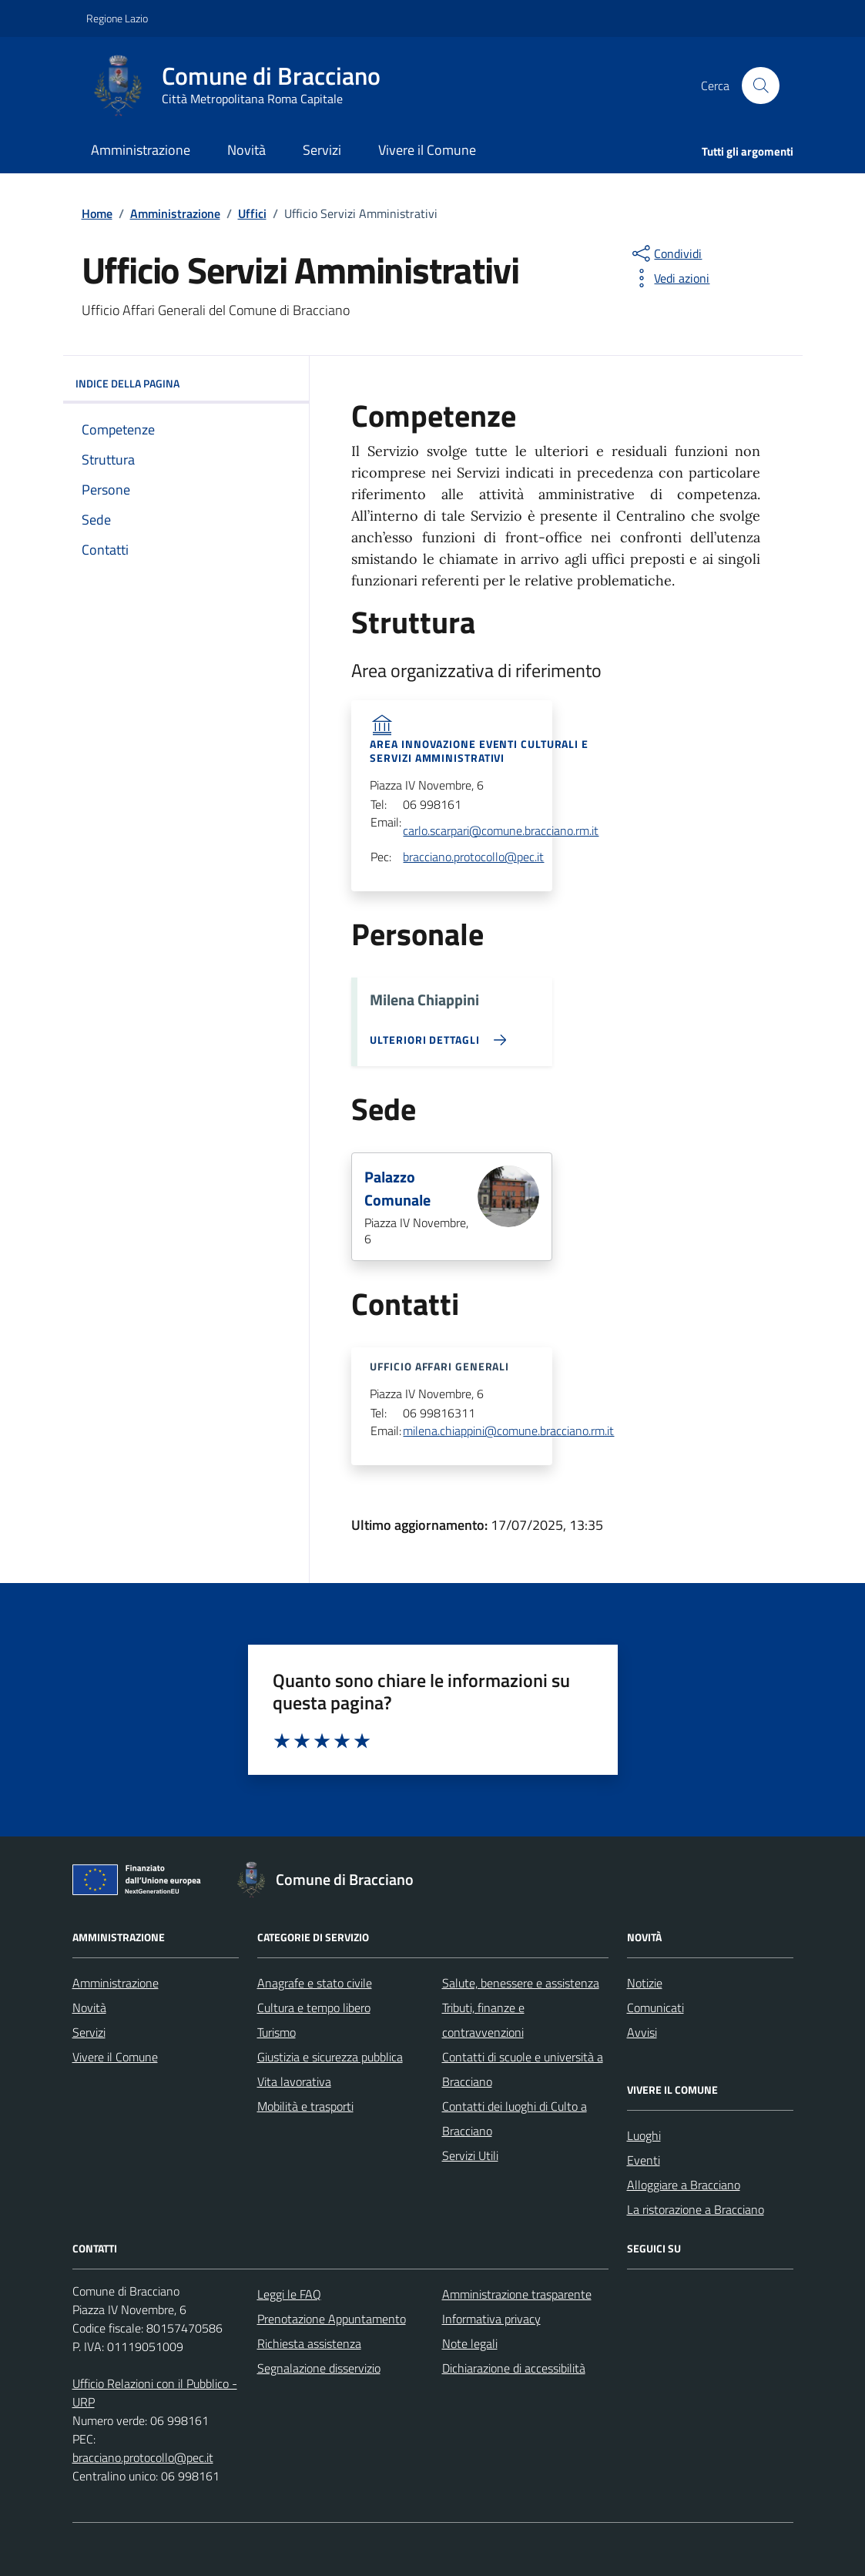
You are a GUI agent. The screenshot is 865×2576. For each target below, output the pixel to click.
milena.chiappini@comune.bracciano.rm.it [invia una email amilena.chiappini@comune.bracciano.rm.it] (508, 1431)
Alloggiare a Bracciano (683, 2184)
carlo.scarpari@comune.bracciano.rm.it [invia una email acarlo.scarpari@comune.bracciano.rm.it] (500, 831)
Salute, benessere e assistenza (520, 1983)
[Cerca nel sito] (760, 85)
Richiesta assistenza (309, 2343)
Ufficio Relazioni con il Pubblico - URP (154, 2392)
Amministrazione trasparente (517, 2294)
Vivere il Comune (427, 149)
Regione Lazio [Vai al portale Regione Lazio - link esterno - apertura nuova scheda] (117, 18)
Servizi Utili (470, 2155)
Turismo (276, 2032)
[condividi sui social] (665, 253)
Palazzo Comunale (397, 1189)
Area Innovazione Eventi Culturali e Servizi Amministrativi (479, 751)
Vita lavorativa (294, 2081)
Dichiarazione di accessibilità (513, 2368)
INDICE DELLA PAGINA (186, 383)
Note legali (470, 2343)
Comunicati (655, 2007)
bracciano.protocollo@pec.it (142, 2457)
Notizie (644, 1983)
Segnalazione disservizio (319, 2368)
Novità (246, 149)
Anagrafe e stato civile (314, 1983)
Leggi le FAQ (289, 2294)
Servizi (322, 149)
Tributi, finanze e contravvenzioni (483, 2019)
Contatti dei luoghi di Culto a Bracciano (514, 2118)
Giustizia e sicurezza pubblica (330, 2057)
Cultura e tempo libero (313, 2007)
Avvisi (642, 2032)
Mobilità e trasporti (305, 2106)
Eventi (643, 2160)
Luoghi (644, 2135)
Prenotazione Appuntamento (331, 2318)
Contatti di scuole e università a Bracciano (522, 2069)
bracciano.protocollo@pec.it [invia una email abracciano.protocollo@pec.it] (473, 857)
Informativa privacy (491, 2318)
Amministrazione (140, 149)
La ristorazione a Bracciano (695, 2209)
